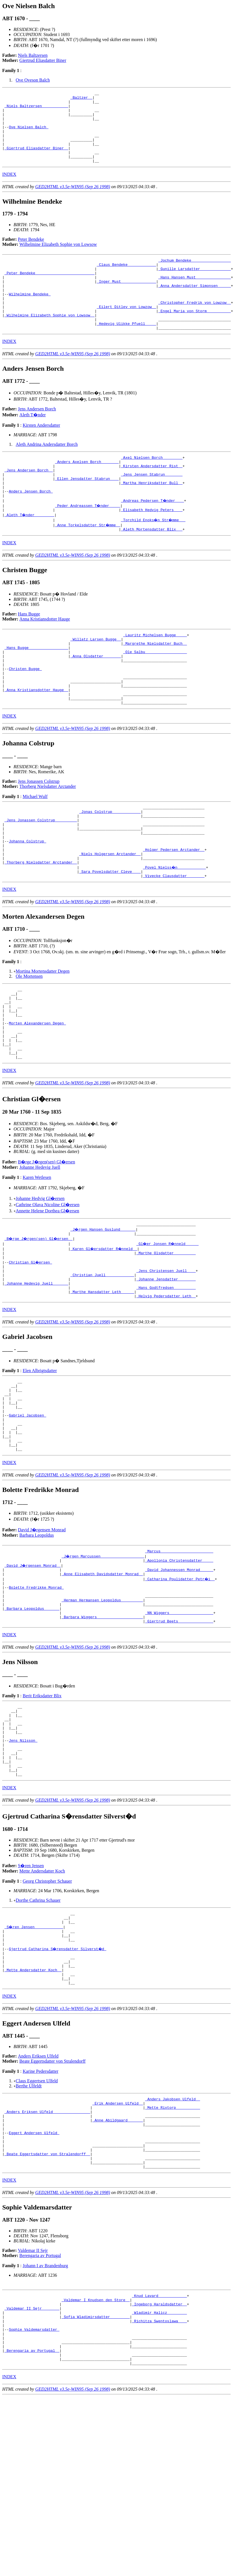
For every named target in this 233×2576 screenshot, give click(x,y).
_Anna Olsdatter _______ (95, 699)
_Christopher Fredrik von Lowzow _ (194, 326)
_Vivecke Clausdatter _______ (173, 942)
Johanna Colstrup (27, 901)
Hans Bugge (29, 652)
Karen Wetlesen (37, 1258)
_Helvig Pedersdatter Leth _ (166, 1387)
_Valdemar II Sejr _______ (32, 2470)
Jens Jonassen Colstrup (39, 834)
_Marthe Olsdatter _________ (166, 1336)
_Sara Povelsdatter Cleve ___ (110, 937)
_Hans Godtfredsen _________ (166, 1376)
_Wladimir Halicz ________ (159, 2475)
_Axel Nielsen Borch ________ (151, 486)
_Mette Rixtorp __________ (172, 2254)
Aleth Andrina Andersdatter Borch (47, 473)
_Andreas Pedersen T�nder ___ (153, 537)
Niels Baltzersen (33, 55)
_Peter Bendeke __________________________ (50, 290)
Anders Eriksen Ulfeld (38, 2200)
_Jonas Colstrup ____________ (110, 866)
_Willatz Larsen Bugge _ (95, 679)
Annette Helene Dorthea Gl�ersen (47, 1291)
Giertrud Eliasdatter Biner (42, 60)
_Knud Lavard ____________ (159, 2455)
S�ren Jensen (31, 1997)
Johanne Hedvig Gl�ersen (40, 1279)
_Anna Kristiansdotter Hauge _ (36, 740)
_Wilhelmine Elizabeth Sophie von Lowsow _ (50, 341)
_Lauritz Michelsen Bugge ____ (155, 674)
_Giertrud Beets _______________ (179, 1738)
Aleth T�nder (32, 443)
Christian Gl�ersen (31, 1346)
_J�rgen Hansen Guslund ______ (103, 1311)
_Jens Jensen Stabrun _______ (151, 507)
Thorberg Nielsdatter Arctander (47, 839)
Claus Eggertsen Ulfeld (37, 2225)
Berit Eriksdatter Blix (42, 1813)
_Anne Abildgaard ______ (117, 2269)
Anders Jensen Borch (31, 527)
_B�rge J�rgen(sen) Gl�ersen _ (40, 1321)
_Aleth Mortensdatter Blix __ (151, 567)
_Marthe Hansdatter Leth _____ (102, 1381)
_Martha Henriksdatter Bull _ (151, 517)
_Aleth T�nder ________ (30, 552)
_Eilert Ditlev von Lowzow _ (126, 331)
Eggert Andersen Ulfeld (34, 2284)
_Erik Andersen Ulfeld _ (117, 2249)
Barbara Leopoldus (36, 1640)
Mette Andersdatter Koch (42, 2002)
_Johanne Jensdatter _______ (166, 1366)
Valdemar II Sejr (33, 2409)
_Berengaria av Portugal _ (32, 2520)
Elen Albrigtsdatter (40, 1461)
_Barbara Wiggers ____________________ (102, 1733)
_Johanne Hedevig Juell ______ (36, 1371)
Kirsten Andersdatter (41, 453)
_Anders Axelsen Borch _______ (87, 491)
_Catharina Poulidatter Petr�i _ (180, 1687)
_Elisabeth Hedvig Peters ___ (151, 547)
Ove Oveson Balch (33, 80)
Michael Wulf (35, 849)
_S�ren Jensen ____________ (34, 2061)
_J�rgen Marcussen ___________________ (103, 1662)
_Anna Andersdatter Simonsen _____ (194, 305)
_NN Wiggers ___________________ (179, 1728)
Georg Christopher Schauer (47, 2012)
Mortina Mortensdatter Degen (43, 1037)
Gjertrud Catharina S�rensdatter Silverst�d (58, 2086)
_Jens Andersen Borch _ (29, 502)
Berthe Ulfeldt (29, 2230)
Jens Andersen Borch (37, 437)
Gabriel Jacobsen (27, 1513)
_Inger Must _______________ (126, 300)
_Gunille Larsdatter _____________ (194, 285)
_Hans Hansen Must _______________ (194, 295)
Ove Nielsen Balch (28, 134)
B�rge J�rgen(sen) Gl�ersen (46, 1242)
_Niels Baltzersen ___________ (36, 109)
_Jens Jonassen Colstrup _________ (41, 876)
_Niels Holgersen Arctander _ (110, 917)
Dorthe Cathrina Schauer (38, 2031)
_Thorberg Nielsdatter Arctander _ (41, 927)
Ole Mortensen (29, 1042)
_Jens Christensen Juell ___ (166, 1356)
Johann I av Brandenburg (45, 2424)
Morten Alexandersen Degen (37, 1097)
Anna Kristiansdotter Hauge (44, 657)
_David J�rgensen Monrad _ (33, 1672)
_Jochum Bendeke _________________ (194, 275)
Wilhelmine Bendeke (29, 315)
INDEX (9, 188)
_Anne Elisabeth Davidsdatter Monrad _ (102, 1682)
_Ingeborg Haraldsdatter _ (159, 2465)
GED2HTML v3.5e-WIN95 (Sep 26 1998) (72, 201)
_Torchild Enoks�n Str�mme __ (154, 557)
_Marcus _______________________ (179, 1657)
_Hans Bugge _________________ (36, 689)
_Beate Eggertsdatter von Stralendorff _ (47, 2309)
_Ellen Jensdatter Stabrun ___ (87, 512)
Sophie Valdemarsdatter (34, 2495)
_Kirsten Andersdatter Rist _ (151, 497)
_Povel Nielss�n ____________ (175, 932)
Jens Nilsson (23, 1865)
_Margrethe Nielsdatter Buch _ (155, 684)
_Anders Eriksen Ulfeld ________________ (47, 2259)
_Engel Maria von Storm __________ (194, 336)
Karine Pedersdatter (40, 2215)
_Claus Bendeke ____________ (126, 280)
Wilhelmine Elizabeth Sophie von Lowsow (58, 258)
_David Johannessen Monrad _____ (179, 1677)
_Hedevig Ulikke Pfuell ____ (126, 351)
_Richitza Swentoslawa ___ (159, 2485)
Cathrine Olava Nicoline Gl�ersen (47, 1285)
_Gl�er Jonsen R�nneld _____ (168, 1326)
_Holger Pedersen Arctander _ (173, 911)
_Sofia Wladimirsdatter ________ (96, 2480)
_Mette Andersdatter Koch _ (33, 2111)
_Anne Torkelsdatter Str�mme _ (88, 562)
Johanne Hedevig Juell (39, 1248)
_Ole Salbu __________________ (155, 694)
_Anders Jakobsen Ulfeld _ (172, 2244)
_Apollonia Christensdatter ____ (179, 1667)
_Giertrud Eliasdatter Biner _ (36, 159)
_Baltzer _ (81, 99)
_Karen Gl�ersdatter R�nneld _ (104, 1331)
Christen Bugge (25, 715)
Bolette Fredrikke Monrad (36, 1697)
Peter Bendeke (31, 253)
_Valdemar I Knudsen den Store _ (96, 2460)
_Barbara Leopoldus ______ (32, 1723)
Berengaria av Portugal (40, 2414)
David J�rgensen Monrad (42, 1635)
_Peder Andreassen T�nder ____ (88, 542)
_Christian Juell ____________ (102, 1361)
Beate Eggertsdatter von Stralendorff (52, 2205)
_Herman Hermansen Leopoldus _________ (102, 1713)
